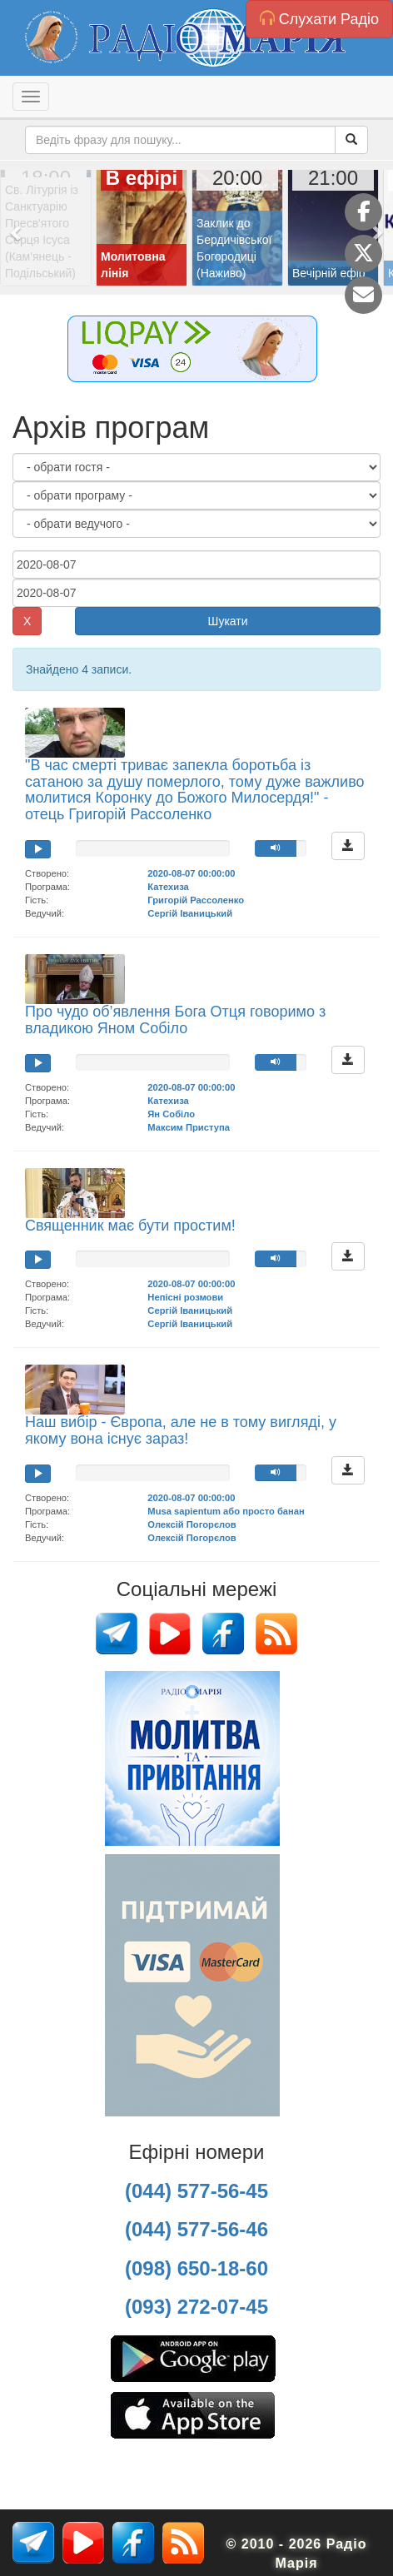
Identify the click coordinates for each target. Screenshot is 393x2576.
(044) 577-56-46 (196, 2229)
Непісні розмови (185, 1297)
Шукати (228, 621)
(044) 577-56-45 (196, 2191)
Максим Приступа (188, 1127)
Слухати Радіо (319, 18)
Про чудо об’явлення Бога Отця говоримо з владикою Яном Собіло (175, 1020)
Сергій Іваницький (189, 913)
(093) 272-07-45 (196, 2306)
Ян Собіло (171, 1114)
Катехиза (167, 887)
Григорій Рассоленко (195, 900)
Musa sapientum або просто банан (225, 1511)
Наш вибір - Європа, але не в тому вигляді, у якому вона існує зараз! (180, 1430)
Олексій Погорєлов (191, 1524)
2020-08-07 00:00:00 (191, 873)
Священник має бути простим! (130, 1225)
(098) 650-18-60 (196, 2268)
